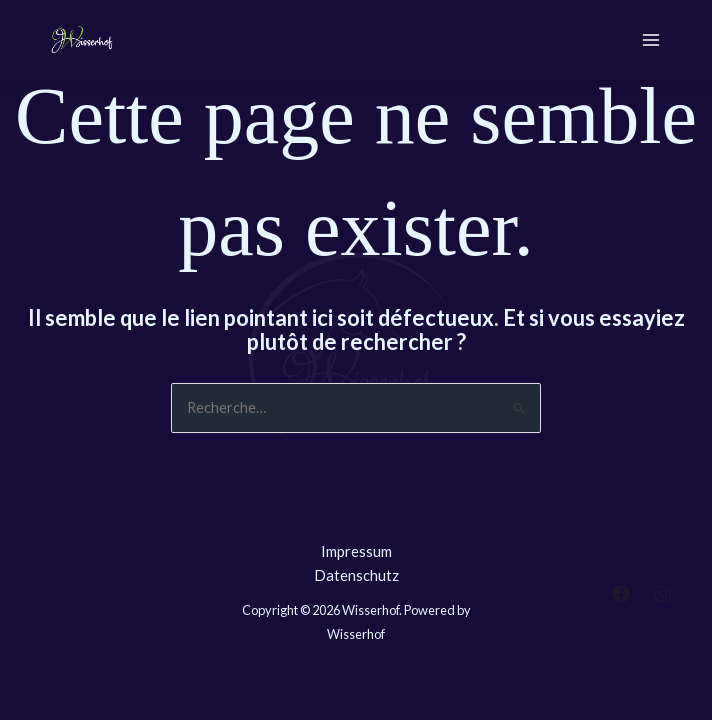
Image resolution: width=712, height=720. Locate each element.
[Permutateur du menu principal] (651, 40)
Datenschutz (356, 575)
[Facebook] (621, 594)
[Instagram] (663, 594)
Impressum (356, 551)
